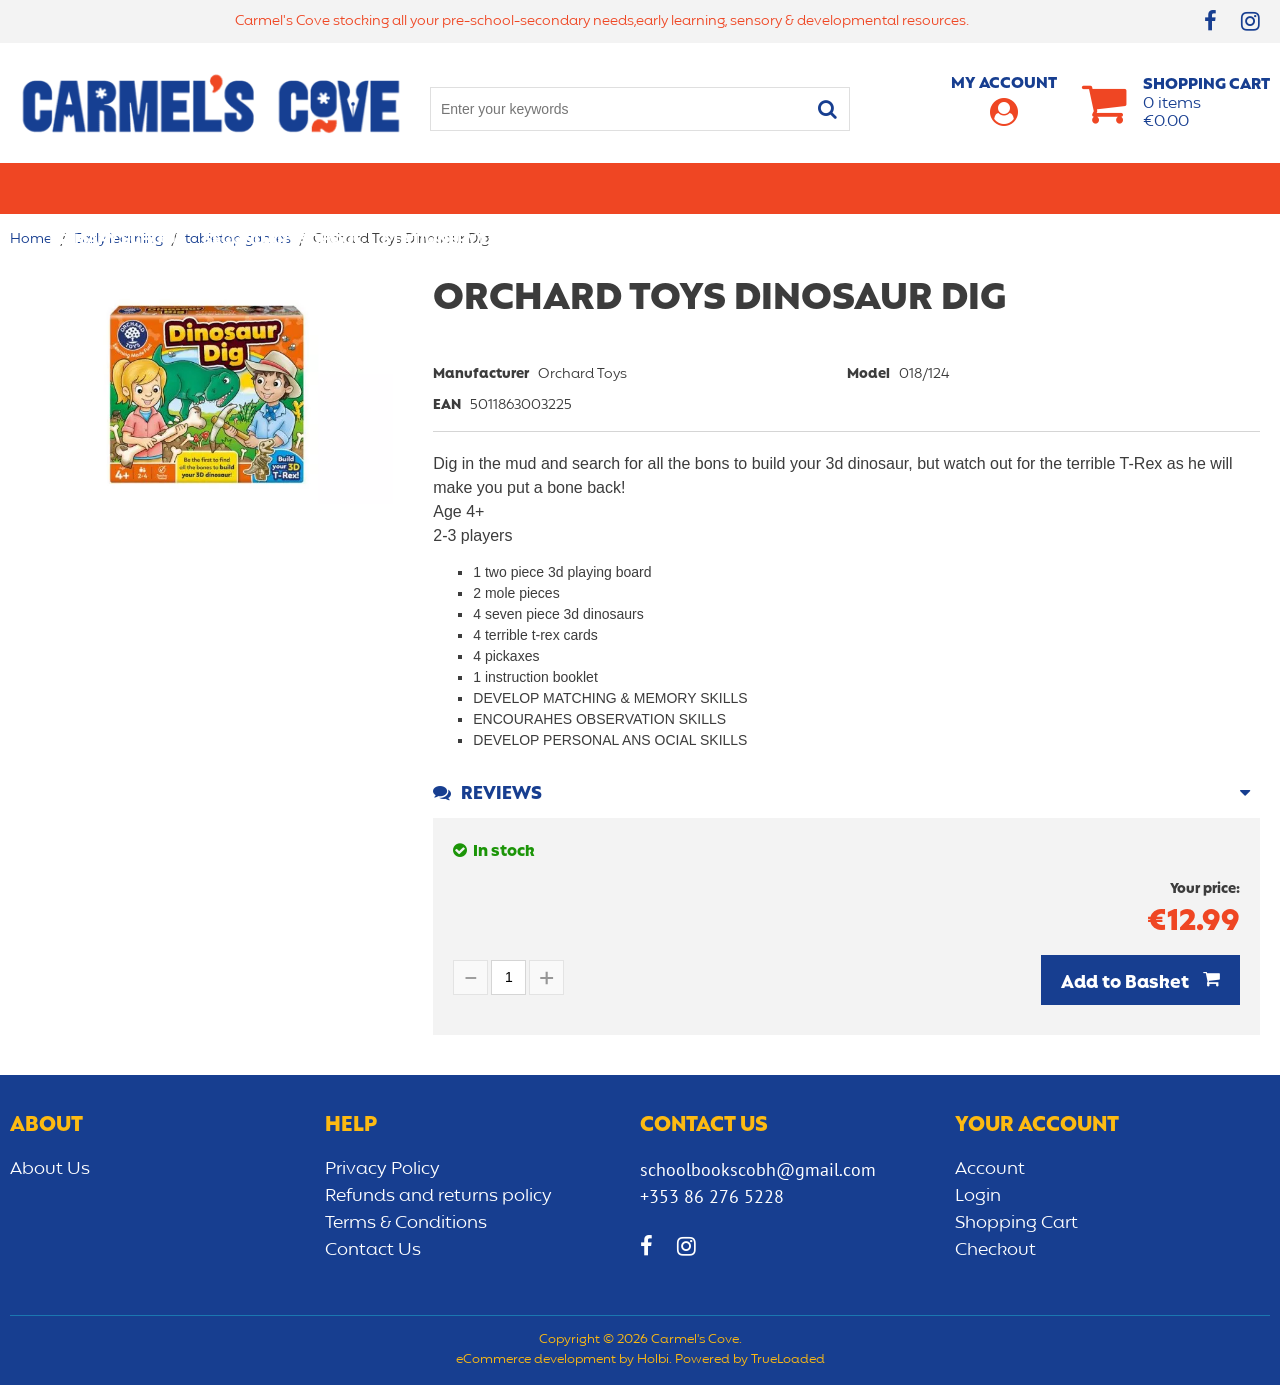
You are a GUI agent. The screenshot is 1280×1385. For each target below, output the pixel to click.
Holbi (653, 1360)
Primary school (116, 188)
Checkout (995, 1250)
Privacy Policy (382, 1169)
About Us (50, 1169)
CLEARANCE (1186, 188)
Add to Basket (1127, 983)
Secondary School (282, 188)
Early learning (853, 188)
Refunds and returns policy (438, 1196)
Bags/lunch (721, 188)
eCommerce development (536, 1360)
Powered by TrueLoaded (750, 1360)
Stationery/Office (458, 188)
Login (978, 1196)
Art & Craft (603, 188)
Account (990, 1169)
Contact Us (373, 1250)
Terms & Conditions (406, 1223)
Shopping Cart (1016, 1223)
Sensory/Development (1029, 188)
